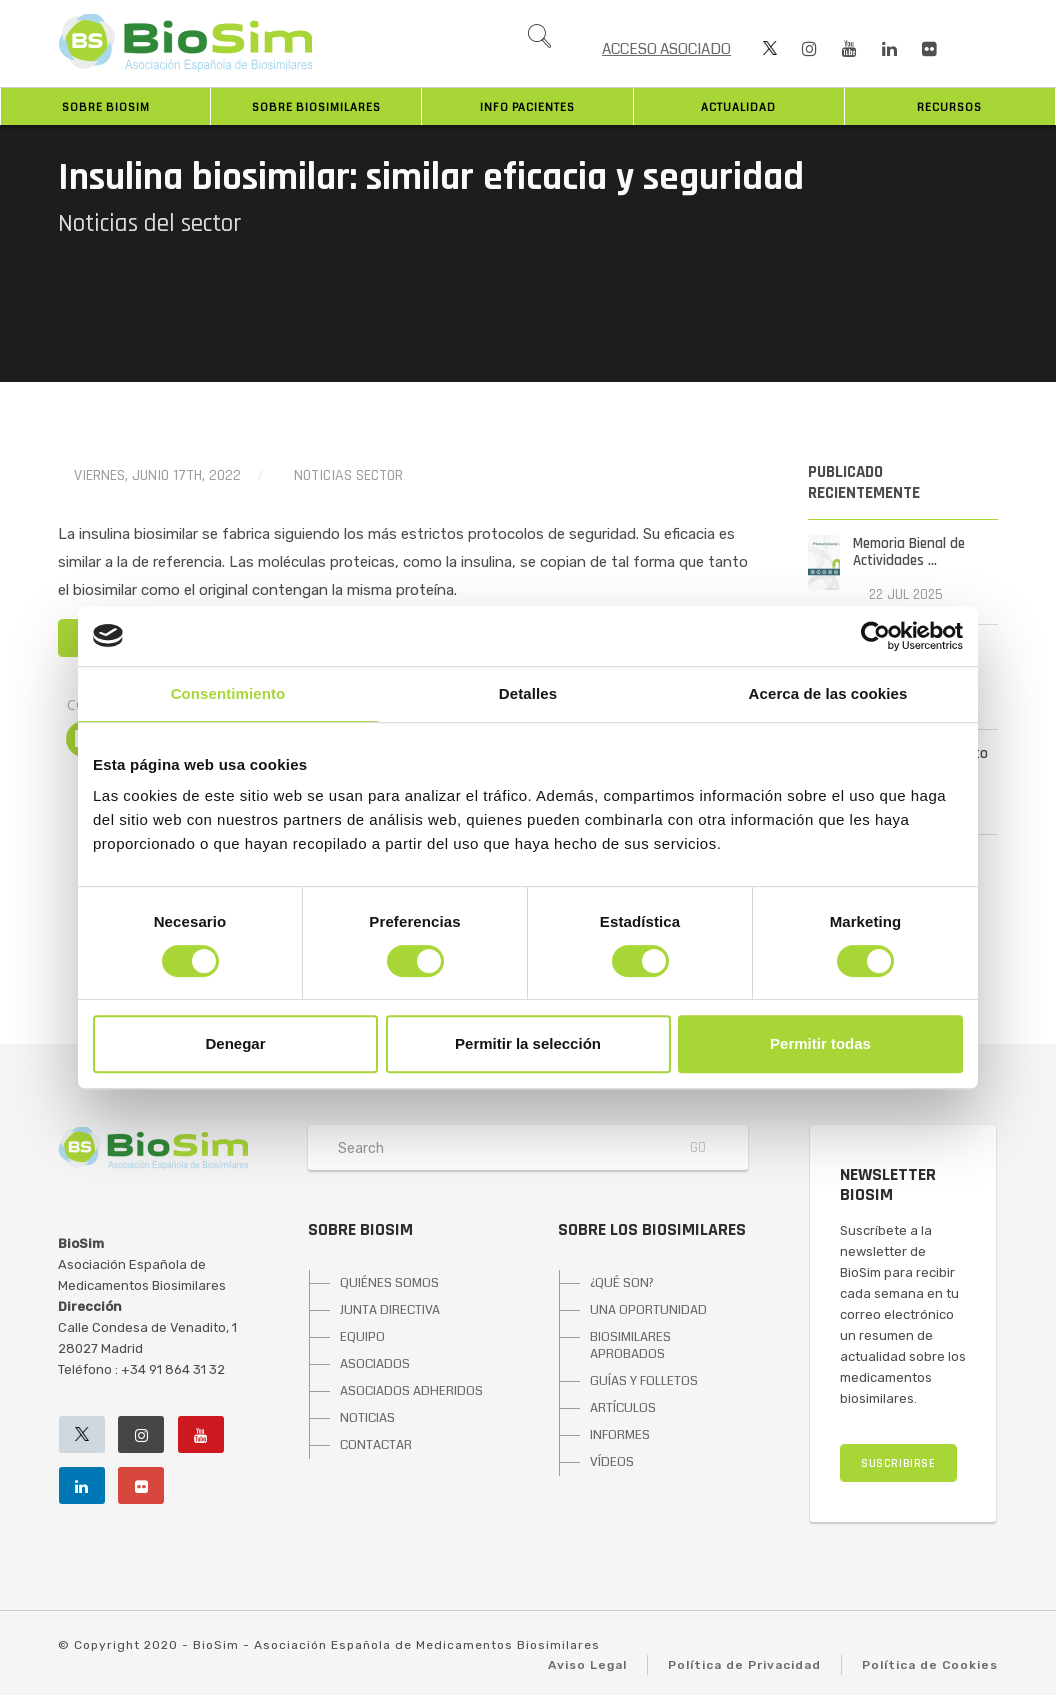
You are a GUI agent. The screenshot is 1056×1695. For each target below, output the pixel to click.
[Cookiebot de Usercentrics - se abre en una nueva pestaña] (875, 636)
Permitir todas (820, 1043)
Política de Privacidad (744, 1665)
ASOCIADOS (375, 1364)
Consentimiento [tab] (228, 693)
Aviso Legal (587, 1665)
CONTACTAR (376, 1445)
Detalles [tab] (528, 693)
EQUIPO (362, 1337)
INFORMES (620, 1435)
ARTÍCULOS (623, 1408)
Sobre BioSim (106, 107)
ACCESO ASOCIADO (666, 49)
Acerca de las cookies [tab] (828, 693)
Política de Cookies (930, 1665)
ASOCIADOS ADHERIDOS (411, 1391)
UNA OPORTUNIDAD (648, 1310)
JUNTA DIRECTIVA (390, 1310)
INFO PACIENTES (527, 107)
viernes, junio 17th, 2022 (157, 475)
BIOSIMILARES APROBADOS (630, 1345)
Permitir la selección (528, 1043)
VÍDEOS (612, 1462)
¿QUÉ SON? (622, 1283)
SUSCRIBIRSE (898, 1463)
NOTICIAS (367, 1418)
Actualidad (738, 107)
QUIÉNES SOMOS (389, 1283)
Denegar (235, 1043)
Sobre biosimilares (316, 107)
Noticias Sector (348, 475)
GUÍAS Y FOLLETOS (644, 1381)
